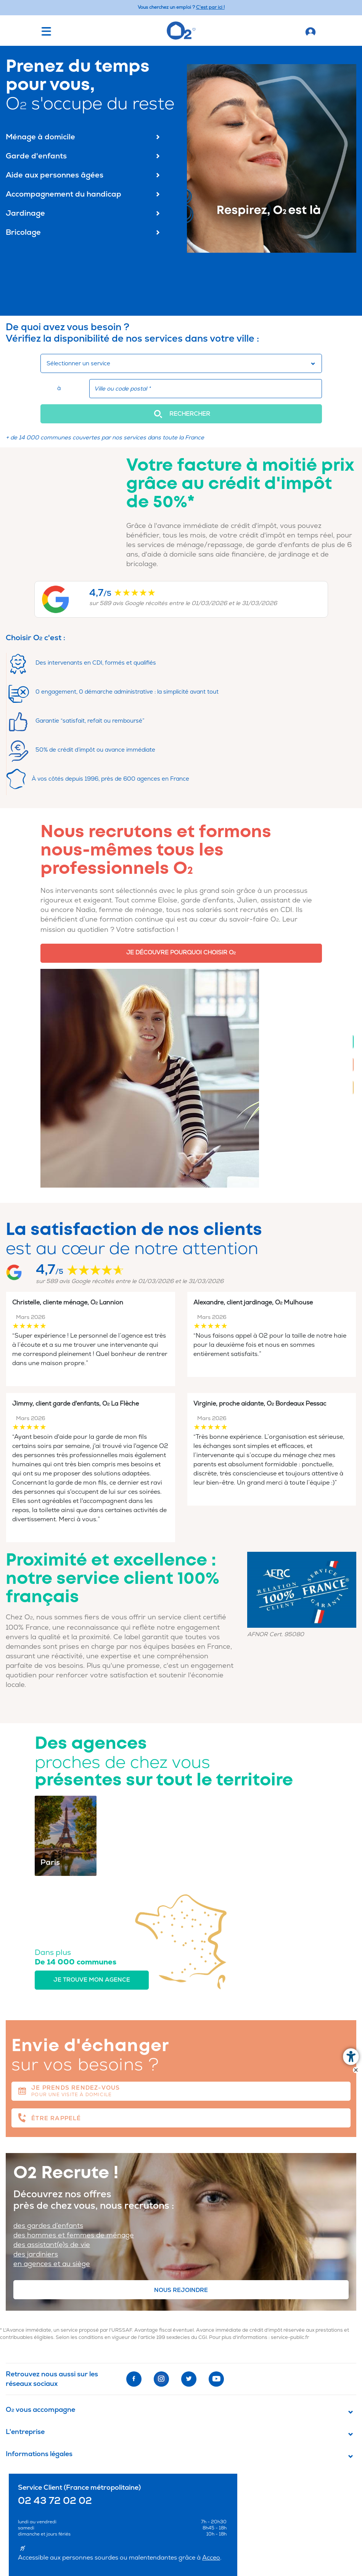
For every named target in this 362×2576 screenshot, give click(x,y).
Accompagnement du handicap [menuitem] (84, 194)
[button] (181, 413)
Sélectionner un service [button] (78, 363)
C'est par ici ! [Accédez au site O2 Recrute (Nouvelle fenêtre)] (210, 7)
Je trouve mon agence (91, 1980)
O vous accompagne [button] (40, 2410)
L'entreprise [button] (25, 2432)
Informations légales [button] (39, 2454)
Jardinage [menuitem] (84, 213)
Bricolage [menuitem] (84, 232)
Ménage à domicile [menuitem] (84, 137)
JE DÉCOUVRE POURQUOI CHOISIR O (181, 952)
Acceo (211, 2557)
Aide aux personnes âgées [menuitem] (84, 175)
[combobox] (181, 363)
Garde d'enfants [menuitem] (84, 156)
